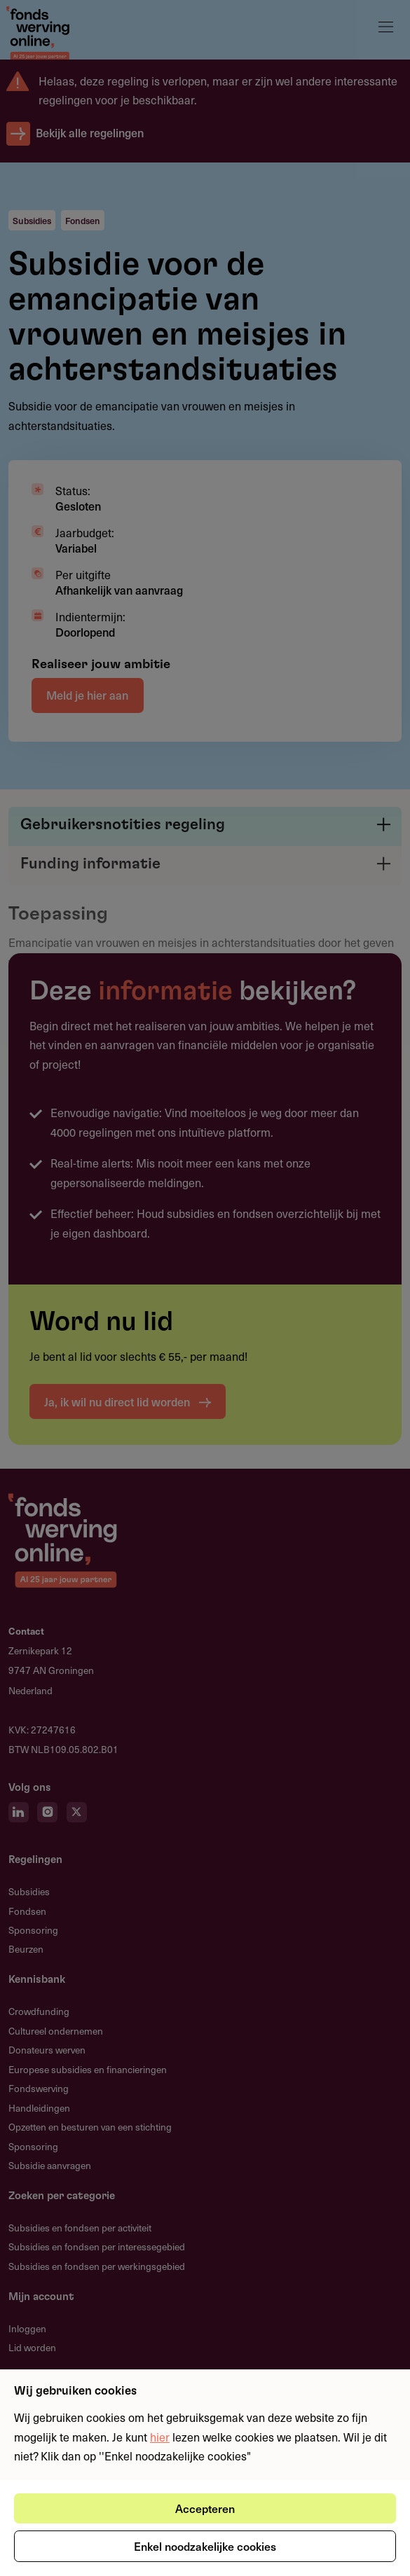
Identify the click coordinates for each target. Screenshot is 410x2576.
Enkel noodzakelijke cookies (205, 2545)
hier (160, 2436)
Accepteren (205, 2508)
